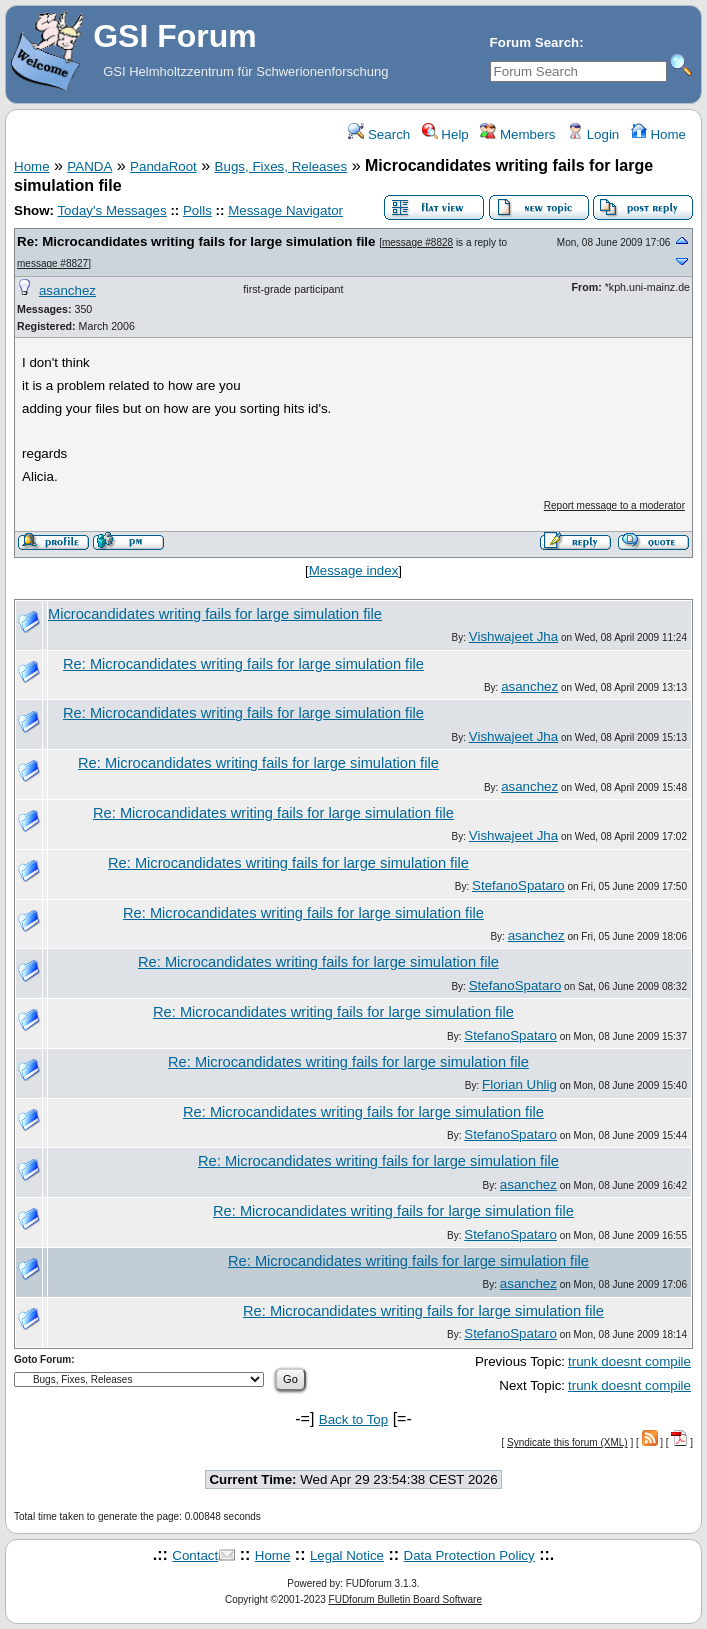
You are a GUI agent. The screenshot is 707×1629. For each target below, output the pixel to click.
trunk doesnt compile (629, 1361)
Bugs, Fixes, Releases (281, 166)
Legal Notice (347, 1555)
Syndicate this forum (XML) (567, 1442)
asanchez (67, 290)
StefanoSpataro (518, 885)
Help (445, 134)
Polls (197, 210)
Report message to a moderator (614, 505)
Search (379, 134)
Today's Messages (111, 210)
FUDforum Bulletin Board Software (405, 1599)
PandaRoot (163, 166)
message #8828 (417, 242)
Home (658, 134)
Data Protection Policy (469, 1555)
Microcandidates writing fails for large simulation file (215, 614)
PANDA (89, 166)
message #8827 (52, 263)
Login (593, 134)
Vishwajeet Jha (513, 636)
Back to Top (353, 1419)
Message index (354, 570)
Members (517, 134)
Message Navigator (285, 210)
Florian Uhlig (519, 1084)
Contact (195, 1555)
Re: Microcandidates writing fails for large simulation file (196, 241)
